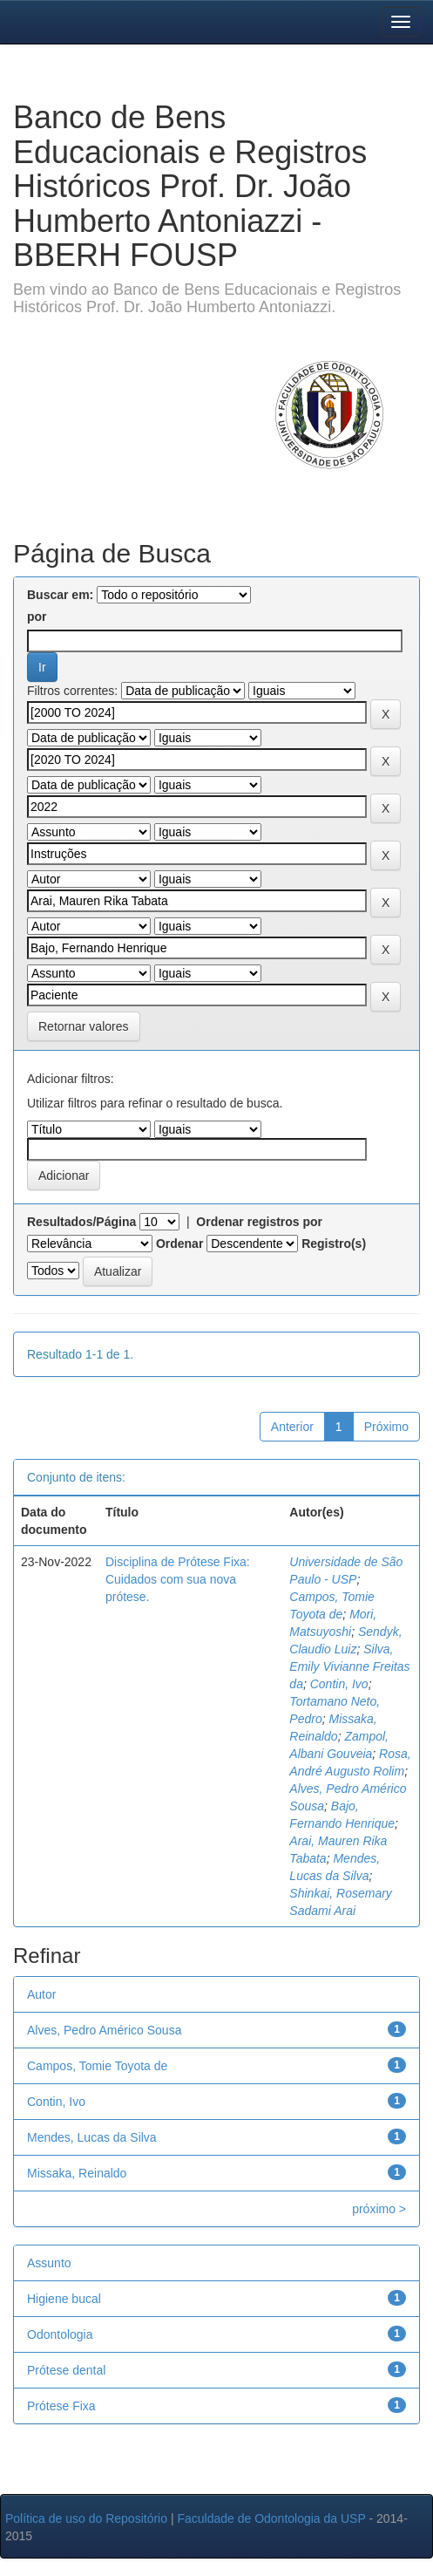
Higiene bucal (64, 2299)
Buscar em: (60, 595)
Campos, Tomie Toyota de (97, 2066)
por (37, 617)
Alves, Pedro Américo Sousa (104, 2030)
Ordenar (179, 1244)
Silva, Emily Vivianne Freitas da (349, 1666)
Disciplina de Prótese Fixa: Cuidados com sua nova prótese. (177, 1579)
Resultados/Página (81, 1222)
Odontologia (60, 2334)
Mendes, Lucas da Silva (92, 2137)
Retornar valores (83, 1026)
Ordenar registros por (259, 1222)
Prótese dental (66, 2370)
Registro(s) (333, 1244)
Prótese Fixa (61, 2406)
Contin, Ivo (339, 1684)
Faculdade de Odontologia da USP (271, 2518)
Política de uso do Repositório (86, 2518)
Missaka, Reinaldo (76, 2173)
